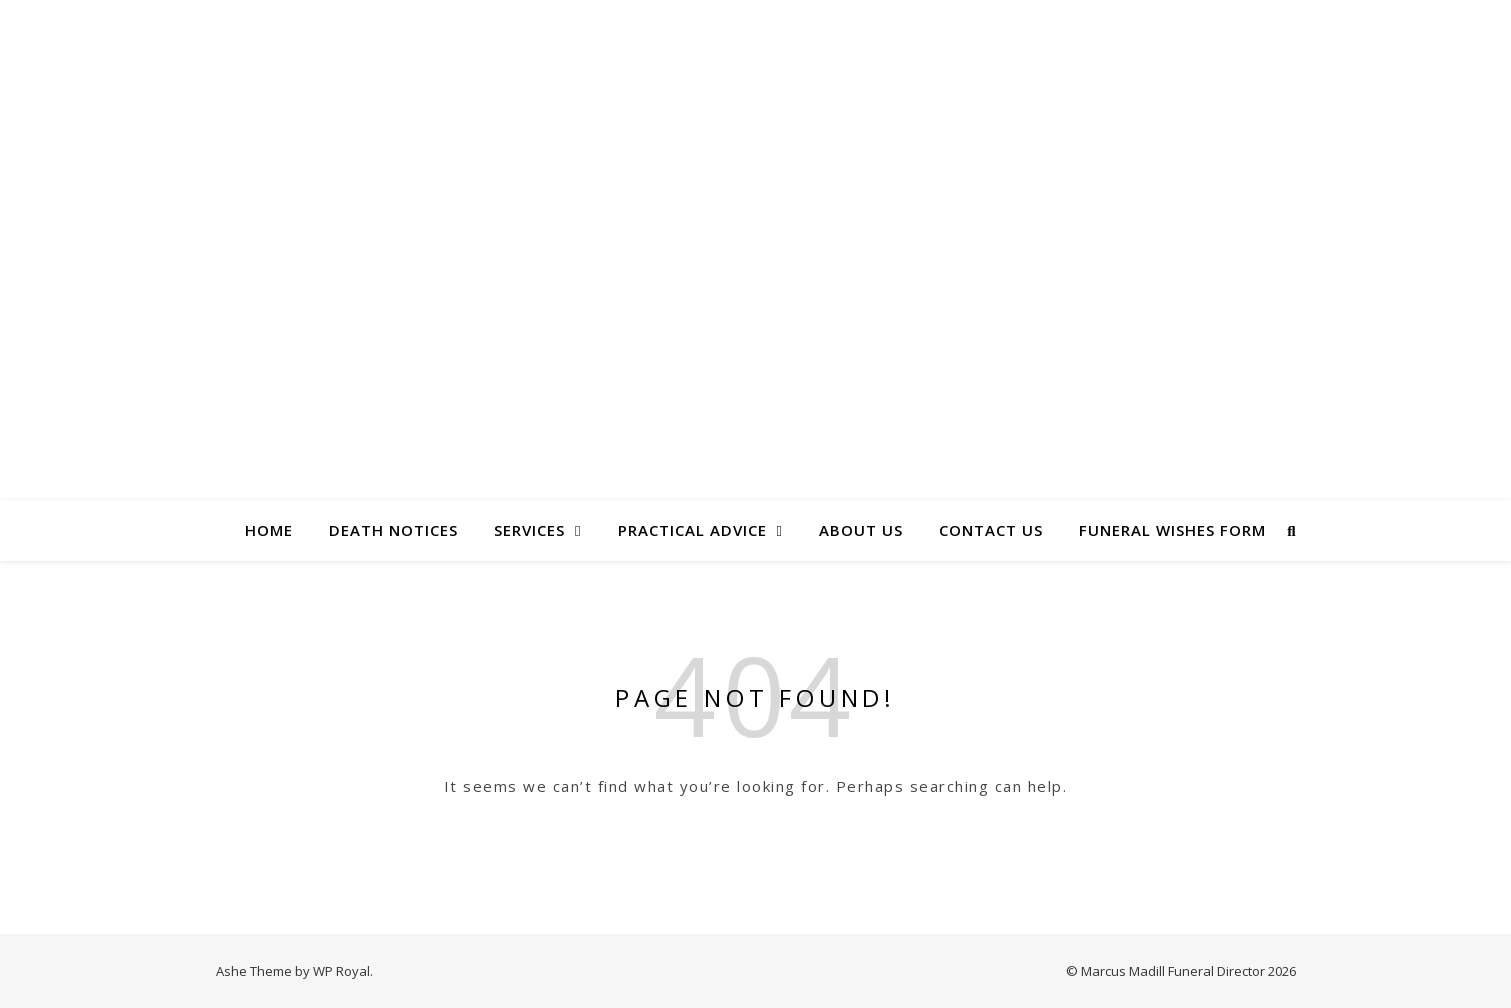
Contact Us (991, 530)
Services (529, 530)
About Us (861, 530)
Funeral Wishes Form (1172, 530)
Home (269, 530)
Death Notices (393, 530)
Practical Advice (692, 530)
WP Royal (341, 971)
